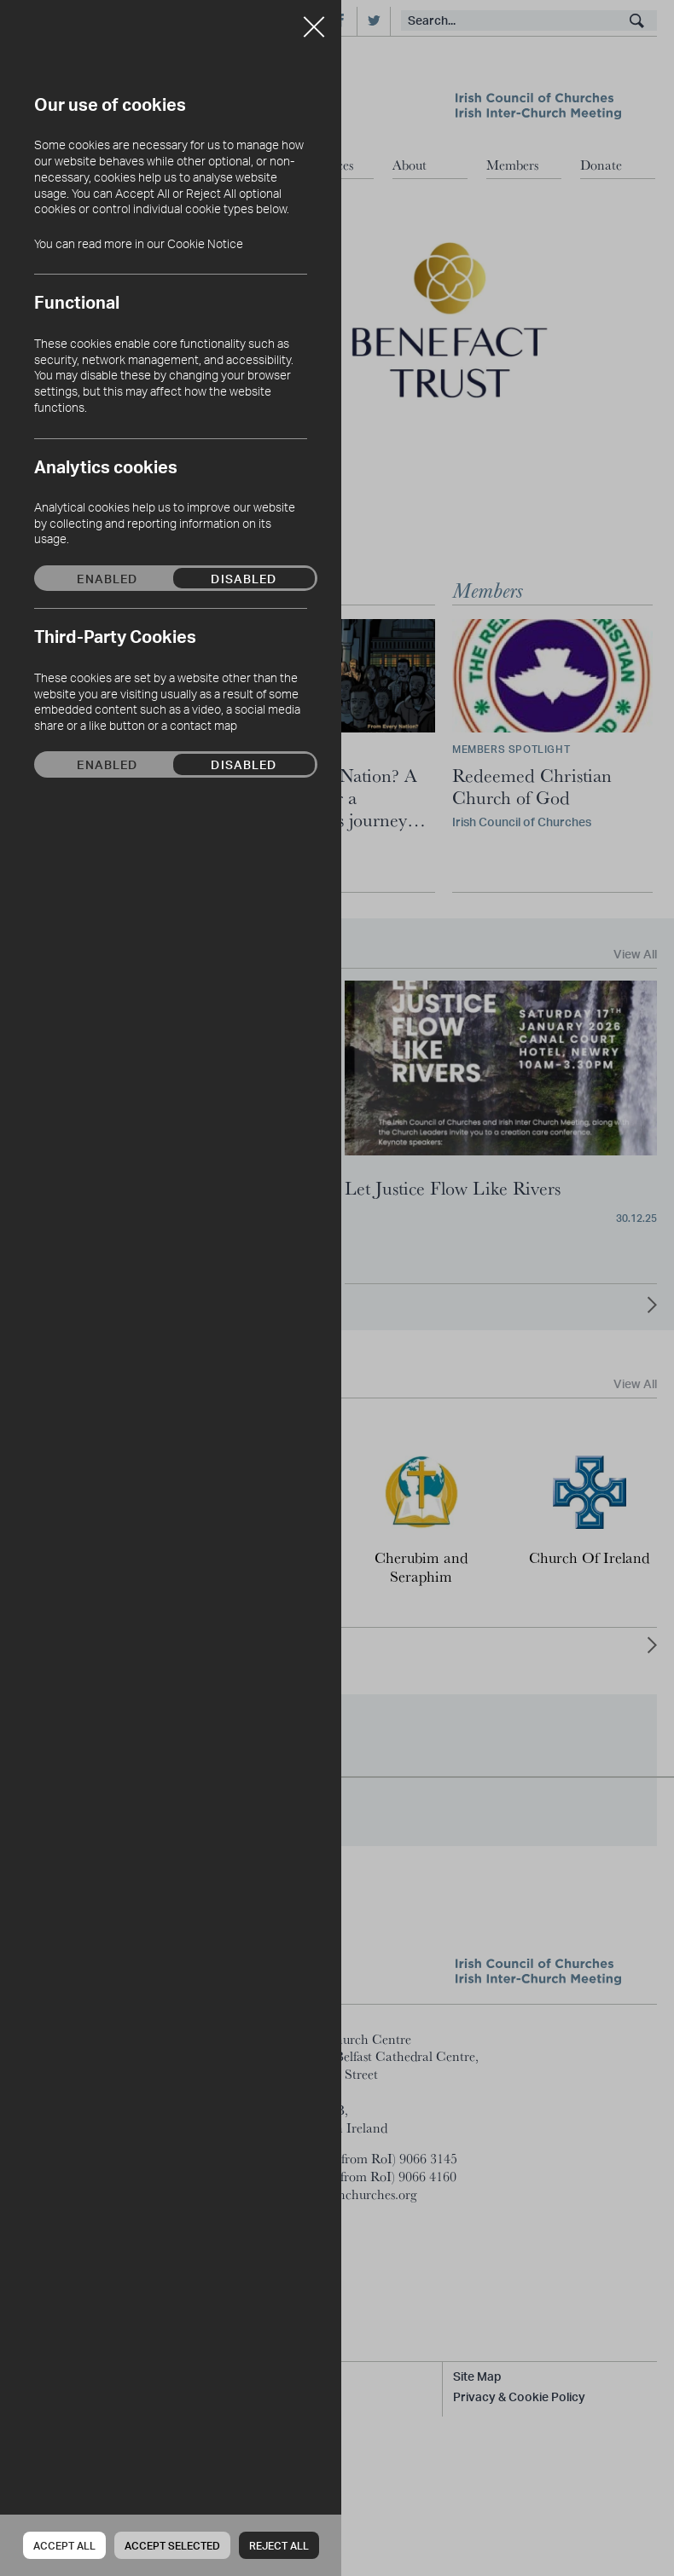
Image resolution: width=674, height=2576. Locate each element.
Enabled (107, 578)
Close (314, 20)
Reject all (279, 2545)
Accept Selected (172, 2545)
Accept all (64, 2545)
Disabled (243, 578)
